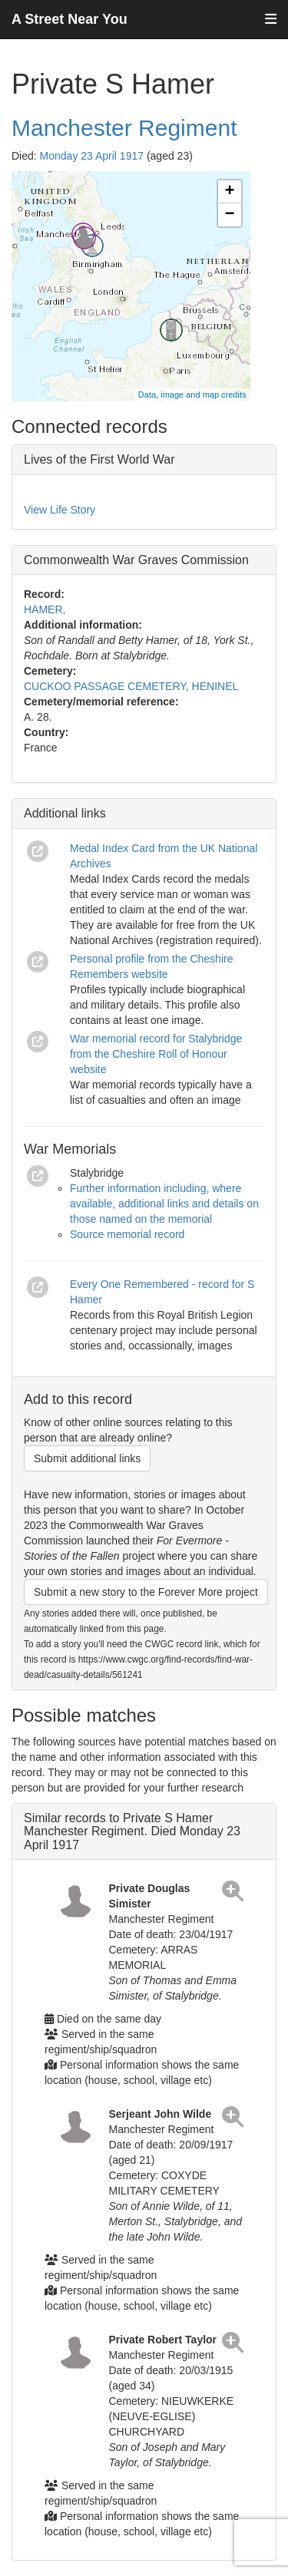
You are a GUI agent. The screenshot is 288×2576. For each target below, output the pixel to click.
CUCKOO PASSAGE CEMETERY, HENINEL (131, 686)
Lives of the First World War (99, 459)
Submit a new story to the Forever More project (146, 1592)
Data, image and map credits (192, 394)
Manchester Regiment (124, 127)
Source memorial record (127, 1234)
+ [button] (229, 191)
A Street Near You (69, 19)
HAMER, (44, 609)
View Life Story (59, 510)
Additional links (65, 813)
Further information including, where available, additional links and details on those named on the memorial (164, 1203)
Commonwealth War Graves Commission (136, 559)
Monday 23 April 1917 (92, 156)
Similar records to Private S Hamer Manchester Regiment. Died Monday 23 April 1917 (132, 1831)
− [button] (229, 214)
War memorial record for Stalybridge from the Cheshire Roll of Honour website (156, 1053)
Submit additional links (87, 1458)
